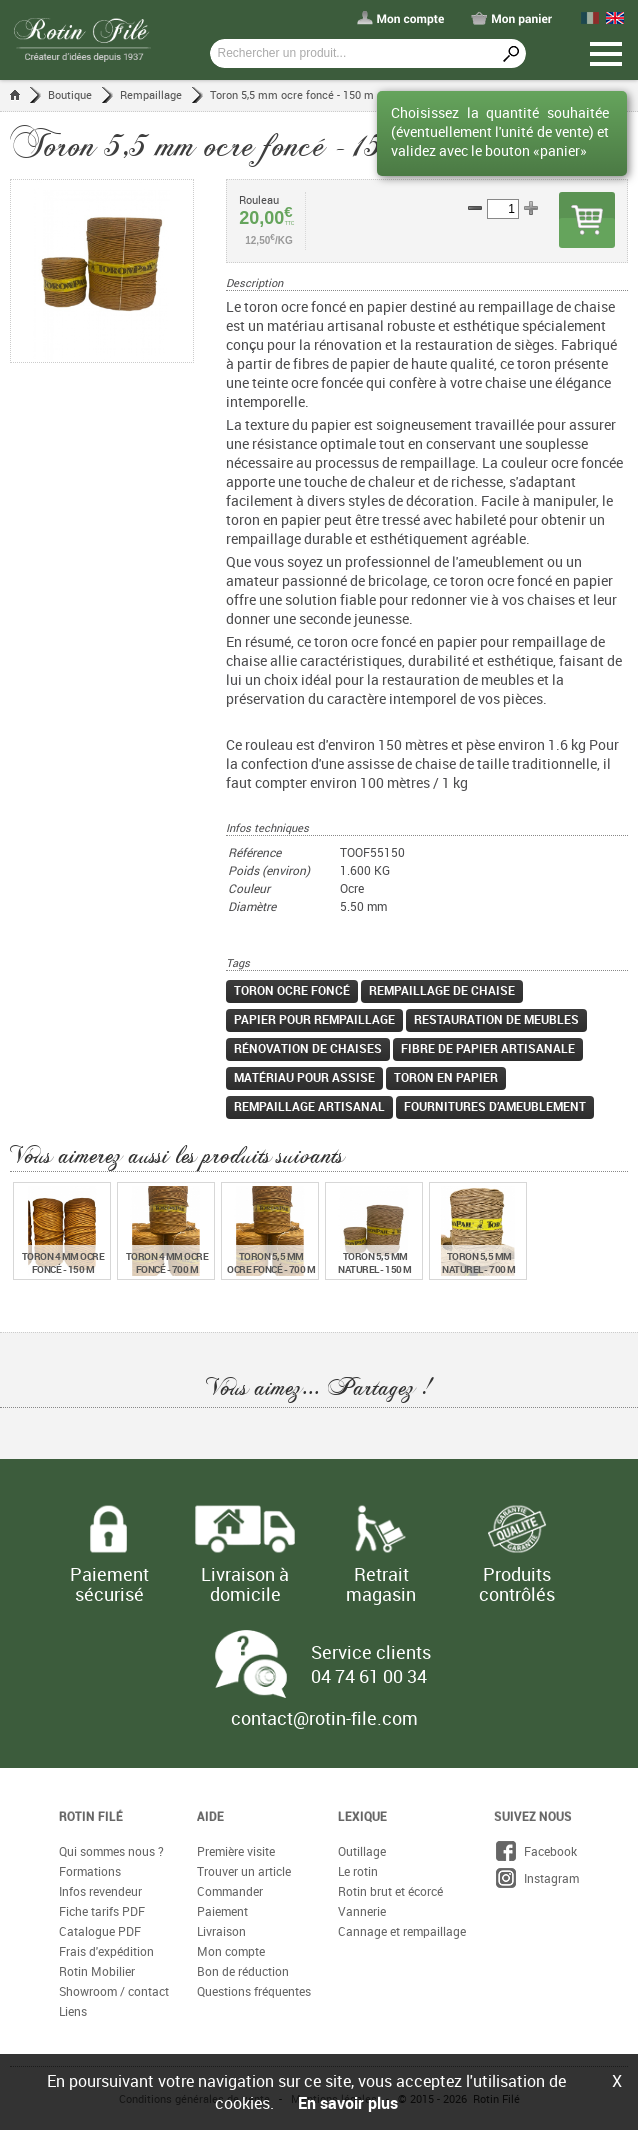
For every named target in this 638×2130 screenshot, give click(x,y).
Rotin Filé (91, 1816)
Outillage (362, 1851)
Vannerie (362, 1911)
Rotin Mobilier (97, 1971)
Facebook (535, 1851)
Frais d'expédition (106, 1951)
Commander (230, 1891)
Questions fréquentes (254, 1991)
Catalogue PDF (100, 1931)
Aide (210, 1816)
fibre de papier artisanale (488, 1048)
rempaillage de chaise (442, 990)
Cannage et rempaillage (402, 1931)
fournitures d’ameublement (495, 1106)
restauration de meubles (496, 1019)
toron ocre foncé (292, 990)
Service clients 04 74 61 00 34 (371, 1664)
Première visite (236, 1851)
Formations (90, 1871)
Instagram (536, 1878)
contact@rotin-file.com (324, 1718)
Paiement (222, 1911)
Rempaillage (151, 94)
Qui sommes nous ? (111, 1851)
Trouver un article (244, 1871)
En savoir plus (348, 2103)
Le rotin (358, 1871)
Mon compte (231, 1951)
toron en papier (446, 1077)
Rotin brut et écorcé (390, 1891)
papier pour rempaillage (314, 1019)
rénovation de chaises (308, 1048)
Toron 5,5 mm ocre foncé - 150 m (292, 94)
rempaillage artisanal (309, 1106)
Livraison (221, 1931)
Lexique (362, 1816)
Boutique (70, 94)
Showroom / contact (114, 1991)
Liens (73, 2011)
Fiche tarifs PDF (102, 1911)
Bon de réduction (243, 1971)
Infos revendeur (100, 1891)
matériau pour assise (304, 1077)
